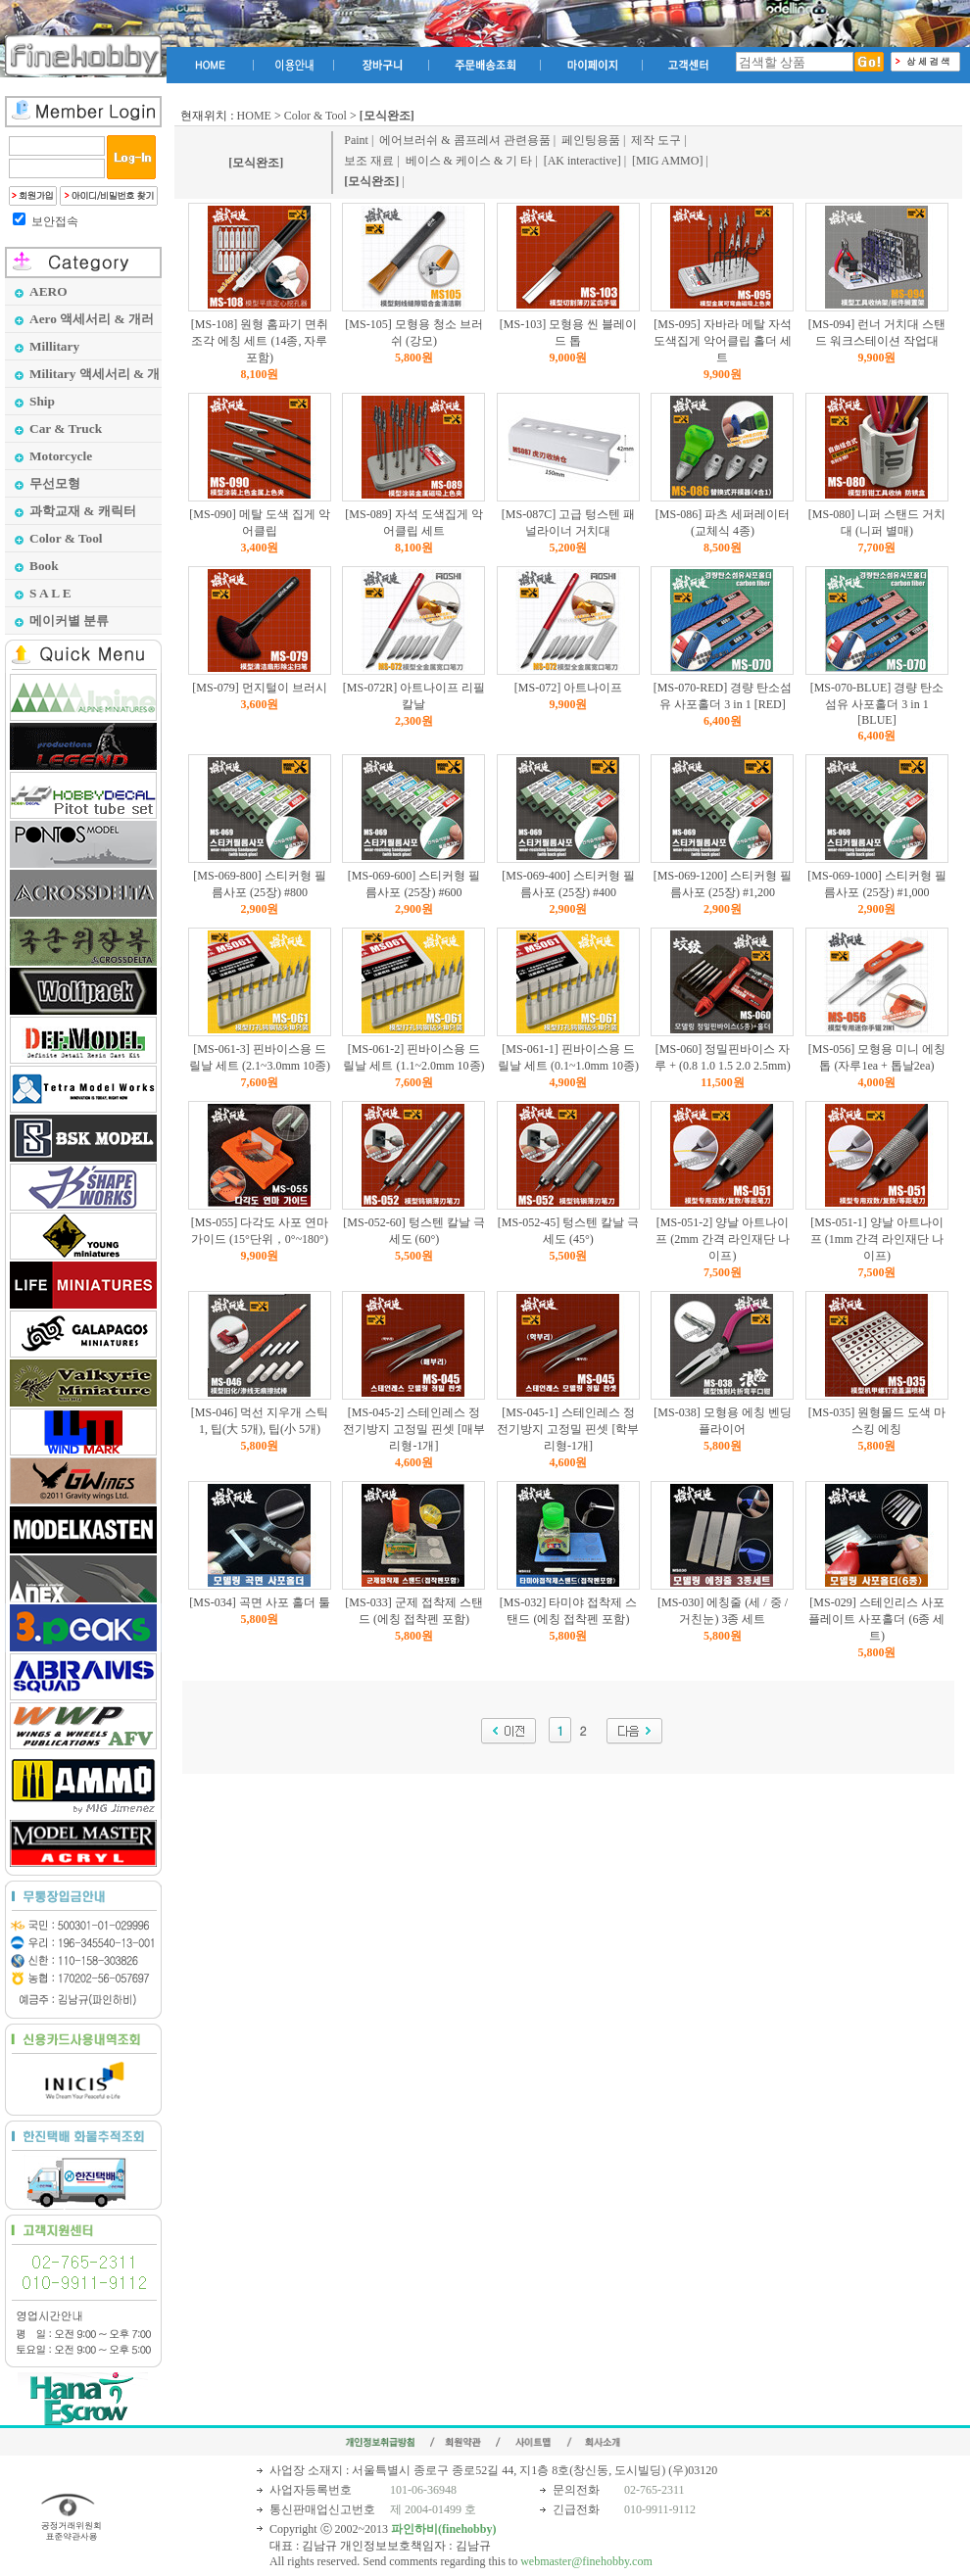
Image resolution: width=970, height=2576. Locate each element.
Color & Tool (315, 115)
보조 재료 (369, 160)
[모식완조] (255, 162)
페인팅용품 (590, 140)
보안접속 (54, 221)
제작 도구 (656, 140)
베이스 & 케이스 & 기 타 (469, 160)
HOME (254, 115)
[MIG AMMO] (667, 160)
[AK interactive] (582, 160)
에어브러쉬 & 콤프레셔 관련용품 (464, 140)
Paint (356, 140)
